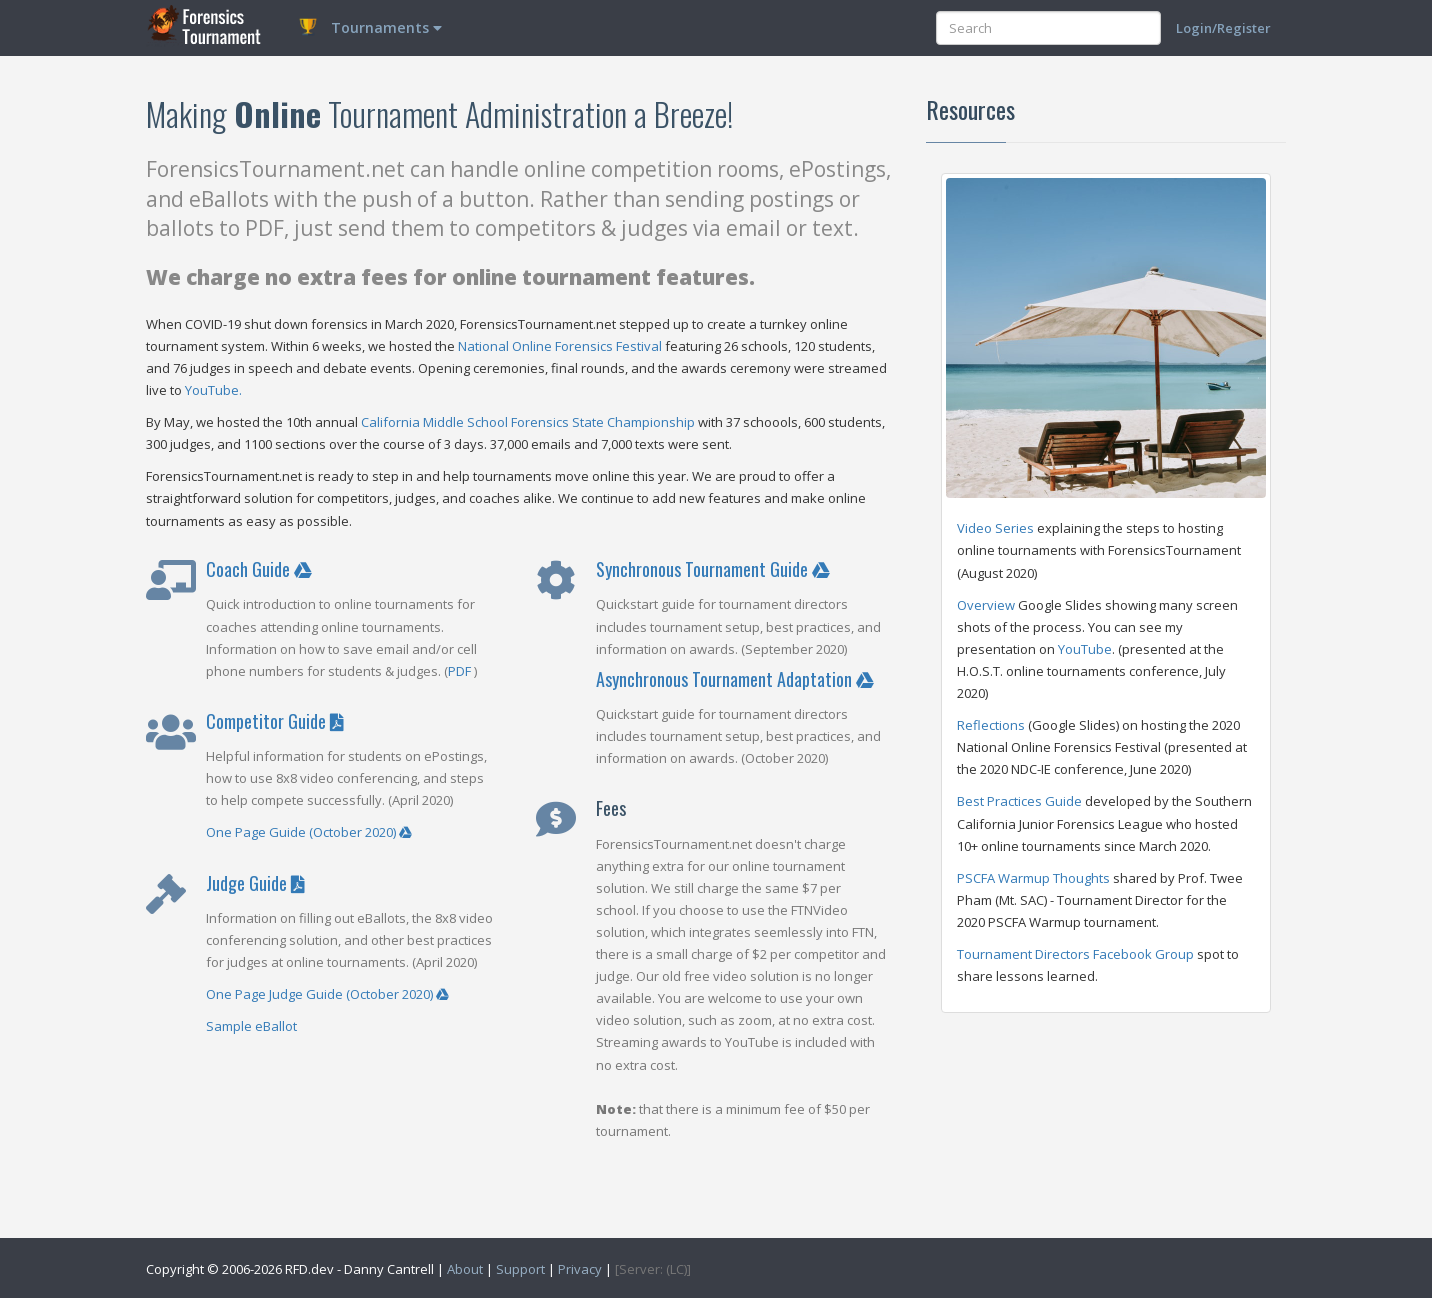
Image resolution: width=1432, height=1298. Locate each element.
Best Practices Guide (1019, 801)
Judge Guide (255, 883)
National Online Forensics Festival (560, 346)
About (465, 1269)
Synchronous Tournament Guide (713, 569)
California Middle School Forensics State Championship (528, 422)
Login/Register (1223, 28)
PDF (461, 671)
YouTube (1085, 649)
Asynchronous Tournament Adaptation (735, 679)
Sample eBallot (251, 1026)
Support (520, 1269)
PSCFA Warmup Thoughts (1033, 878)
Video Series (995, 528)
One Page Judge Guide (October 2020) (327, 994)
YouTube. (213, 390)
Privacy (580, 1269)
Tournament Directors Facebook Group (1075, 954)
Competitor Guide (275, 721)
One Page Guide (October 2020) (309, 832)
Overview (986, 605)
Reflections (991, 725)
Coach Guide (259, 569)
